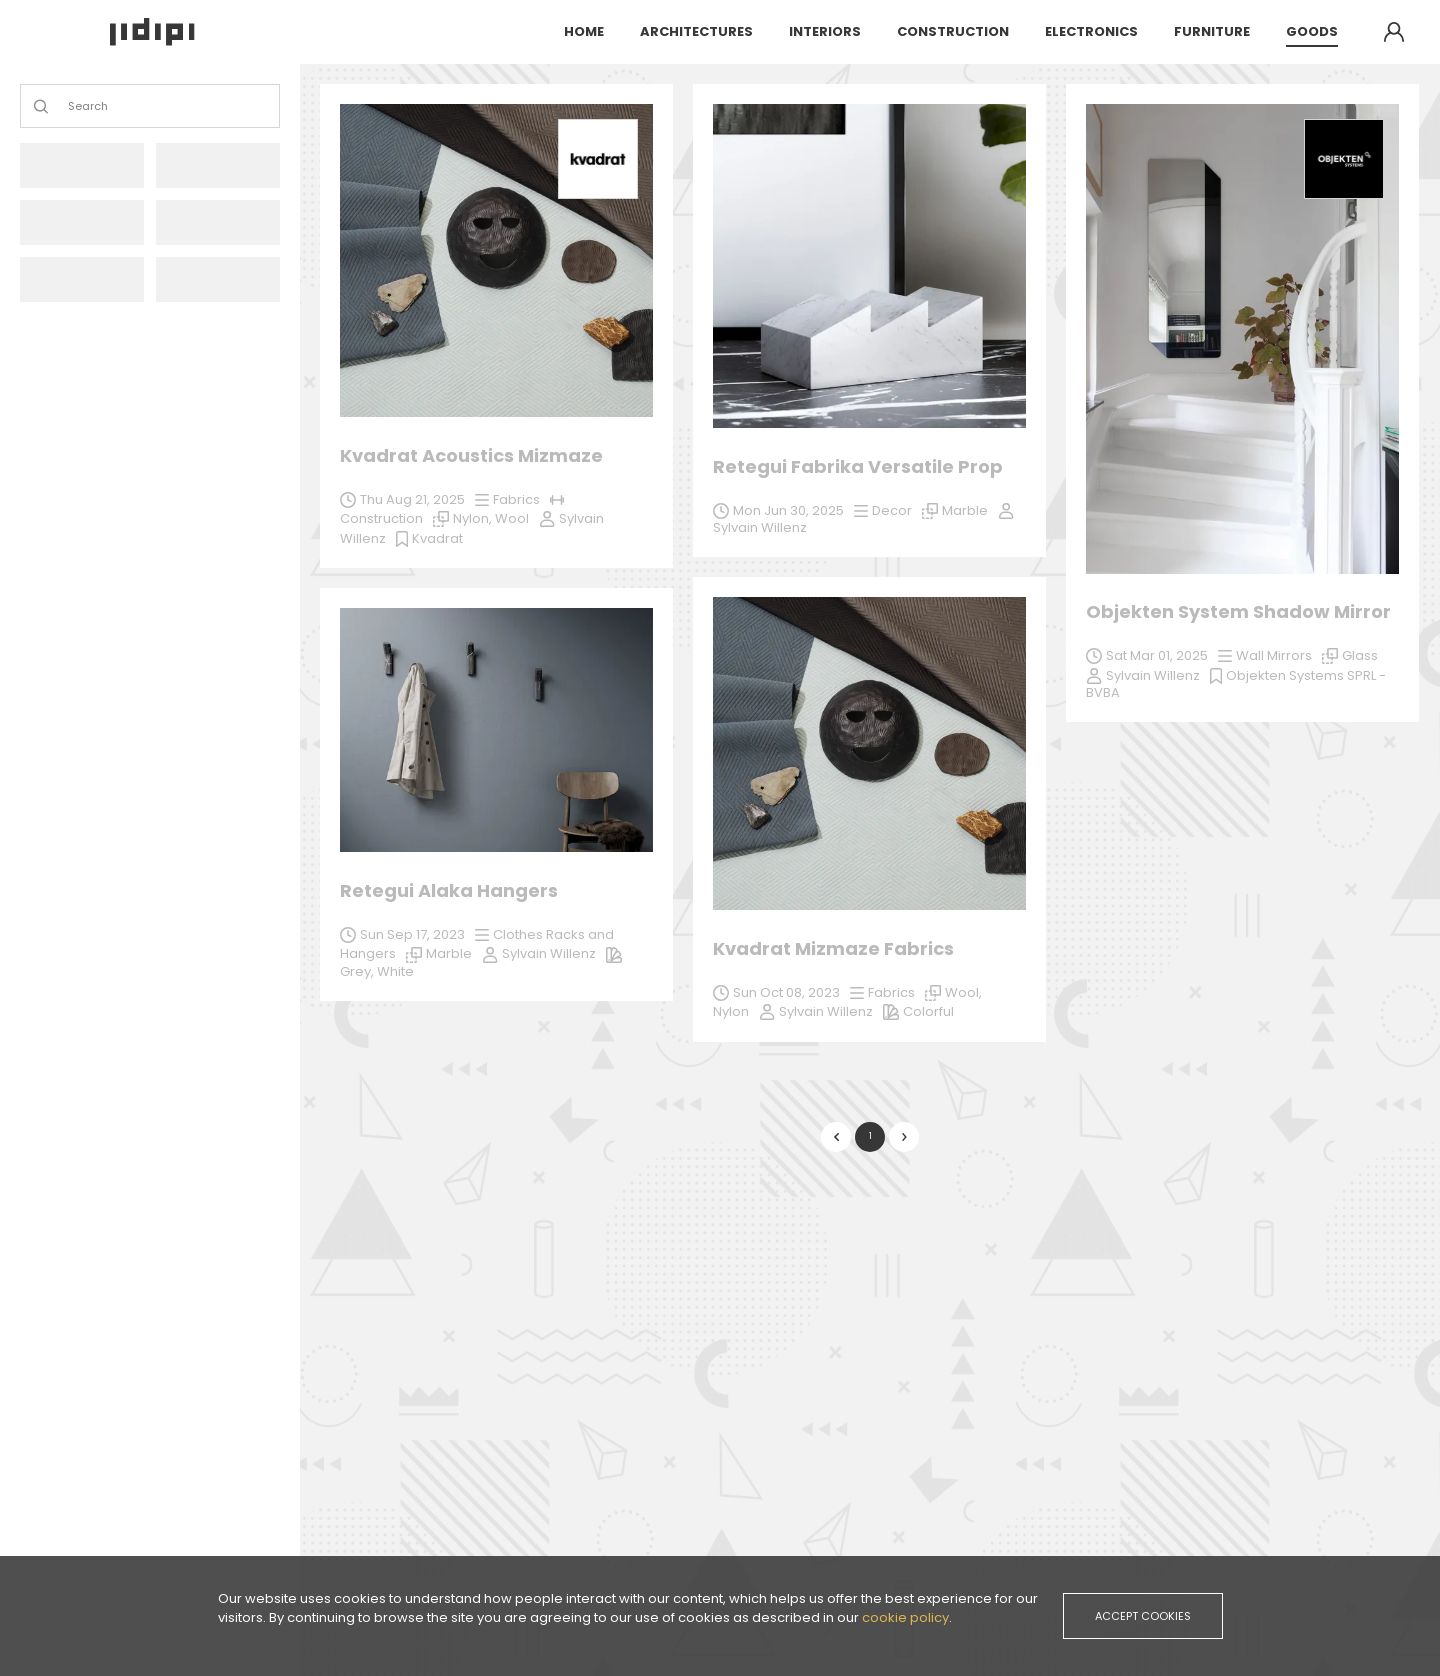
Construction (381, 518)
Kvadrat (437, 538)
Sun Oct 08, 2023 (786, 992)
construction (953, 31)
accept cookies (1143, 1616)
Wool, (963, 992)
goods (1312, 31)
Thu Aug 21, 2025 (412, 499)
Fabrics (891, 992)
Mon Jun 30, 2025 (788, 510)
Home (584, 31)
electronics (1091, 31)
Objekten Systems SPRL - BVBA (1236, 684)
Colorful (928, 1011)
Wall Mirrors (1274, 655)
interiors (825, 31)
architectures (696, 31)
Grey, (1104, 1125)
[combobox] (69, 106)
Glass (1360, 655)
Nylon (731, 1011)
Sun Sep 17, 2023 (1158, 1088)
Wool (512, 518)
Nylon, (474, 518)
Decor (892, 510)
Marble (1195, 1107)
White (1141, 1125)
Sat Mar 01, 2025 (1157, 655)
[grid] (870, 629)
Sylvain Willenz (826, 1011)
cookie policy (905, 1617)
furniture (1212, 31)
